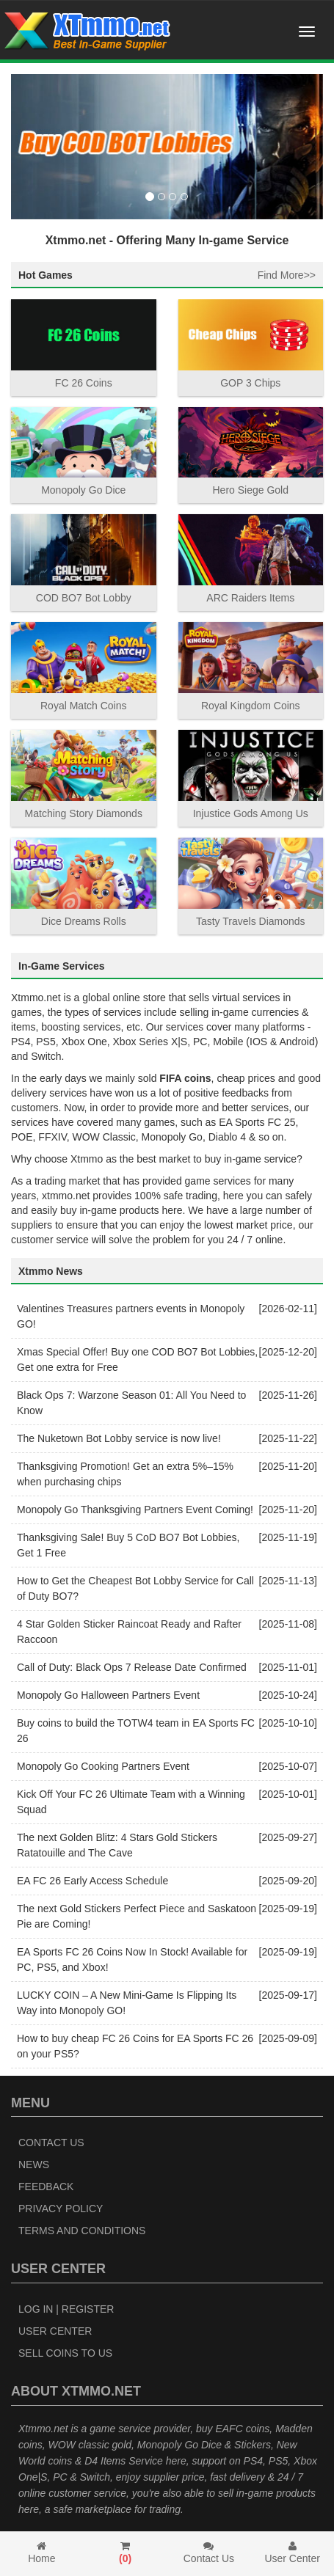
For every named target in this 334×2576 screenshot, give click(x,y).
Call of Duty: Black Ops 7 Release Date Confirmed (132, 1667)
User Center (55, 2331)
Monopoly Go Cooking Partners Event (103, 1766)
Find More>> (287, 275)
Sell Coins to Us (65, 2353)
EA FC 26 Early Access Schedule (92, 1881)
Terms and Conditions (81, 2230)
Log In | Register (66, 2309)
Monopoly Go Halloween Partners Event (108, 1695)
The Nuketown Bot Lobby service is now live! (119, 1438)
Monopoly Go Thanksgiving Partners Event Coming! (135, 1509)
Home (42, 2552)
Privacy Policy (60, 2208)
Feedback (45, 2186)
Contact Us (51, 2142)
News (33, 2164)
